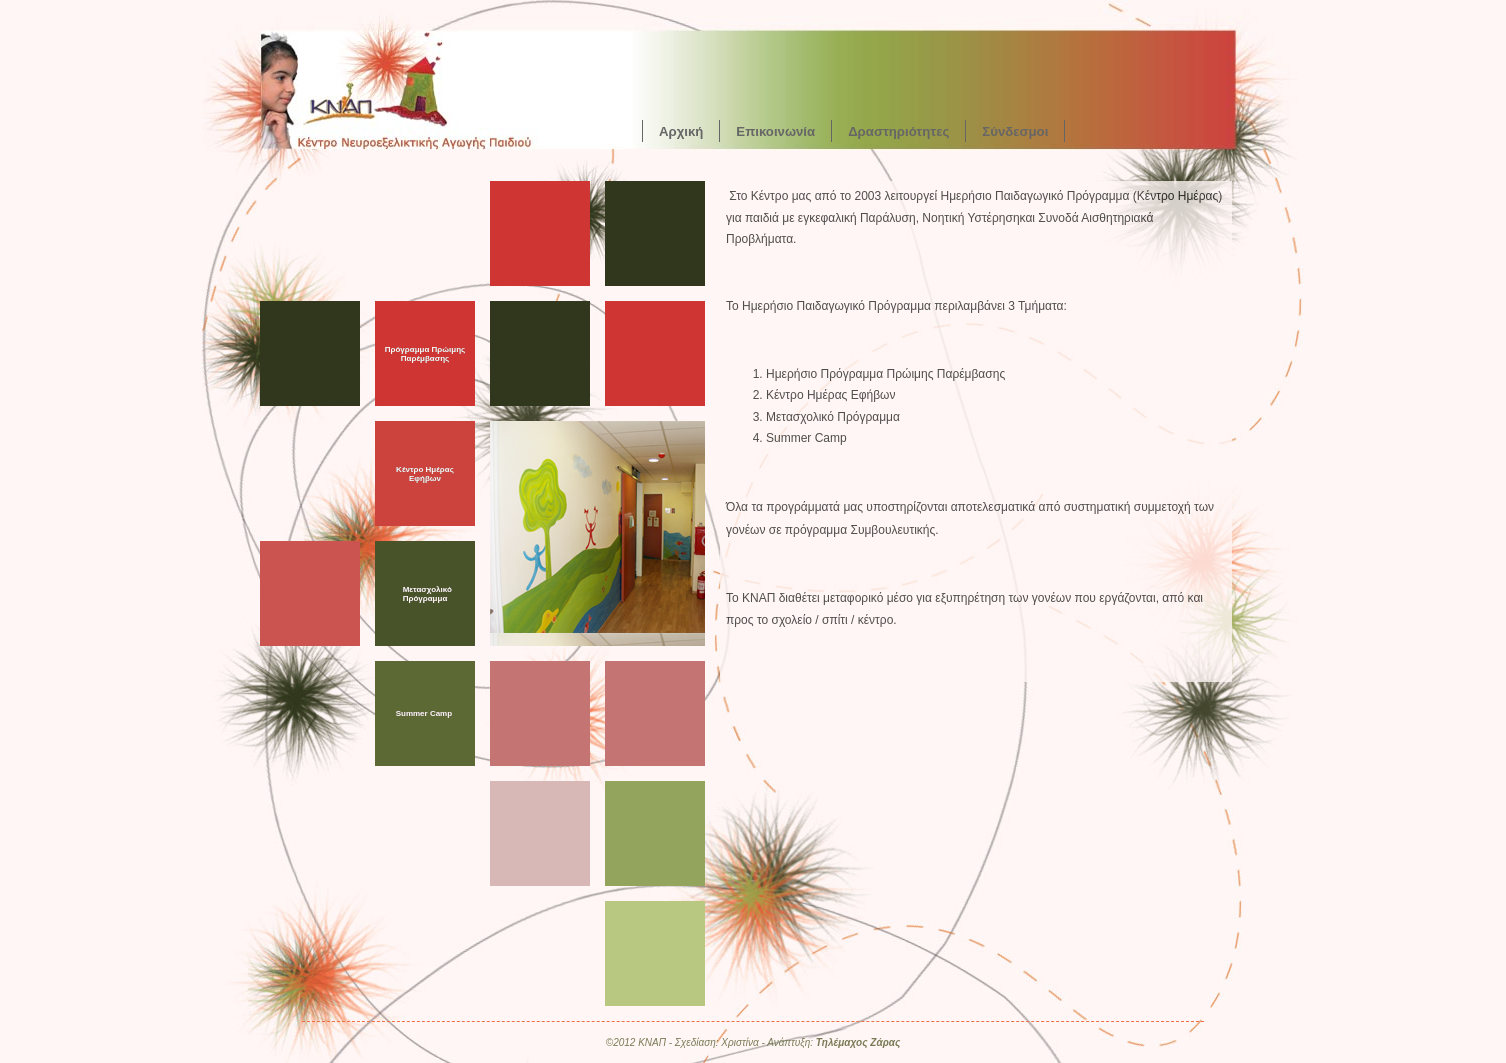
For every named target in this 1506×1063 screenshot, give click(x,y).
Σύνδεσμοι (1015, 130)
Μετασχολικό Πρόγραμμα (427, 594)
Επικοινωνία (775, 130)
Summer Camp (424, 713)
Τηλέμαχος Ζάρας (858, 1042)
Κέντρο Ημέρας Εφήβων (425, 474)
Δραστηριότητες (898, 130)
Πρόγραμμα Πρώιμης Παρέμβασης (425, 354)
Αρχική (681, 130)
